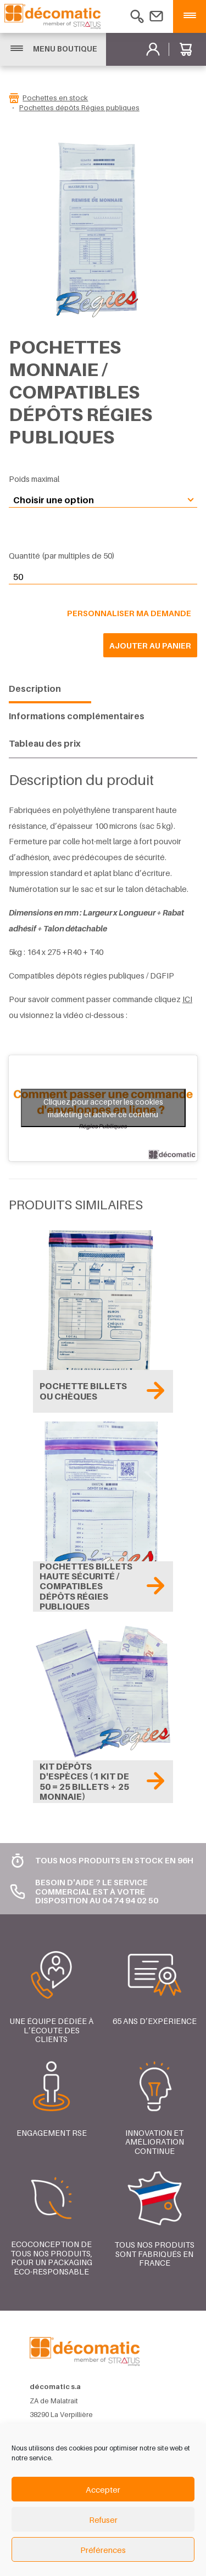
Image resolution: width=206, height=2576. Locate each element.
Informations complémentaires (76, 715)
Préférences (103, 2550)
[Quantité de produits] (103, 577)
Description (35, 688)
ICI (187, 999)
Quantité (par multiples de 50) (62, 555)
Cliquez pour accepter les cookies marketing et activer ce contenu (103, 1108)
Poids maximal (34, 479)
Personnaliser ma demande (129, 613)
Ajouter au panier (150, 645)
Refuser (103, 2519)
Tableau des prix (45, 743)
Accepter (103, 2489)
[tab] (50, 688)
